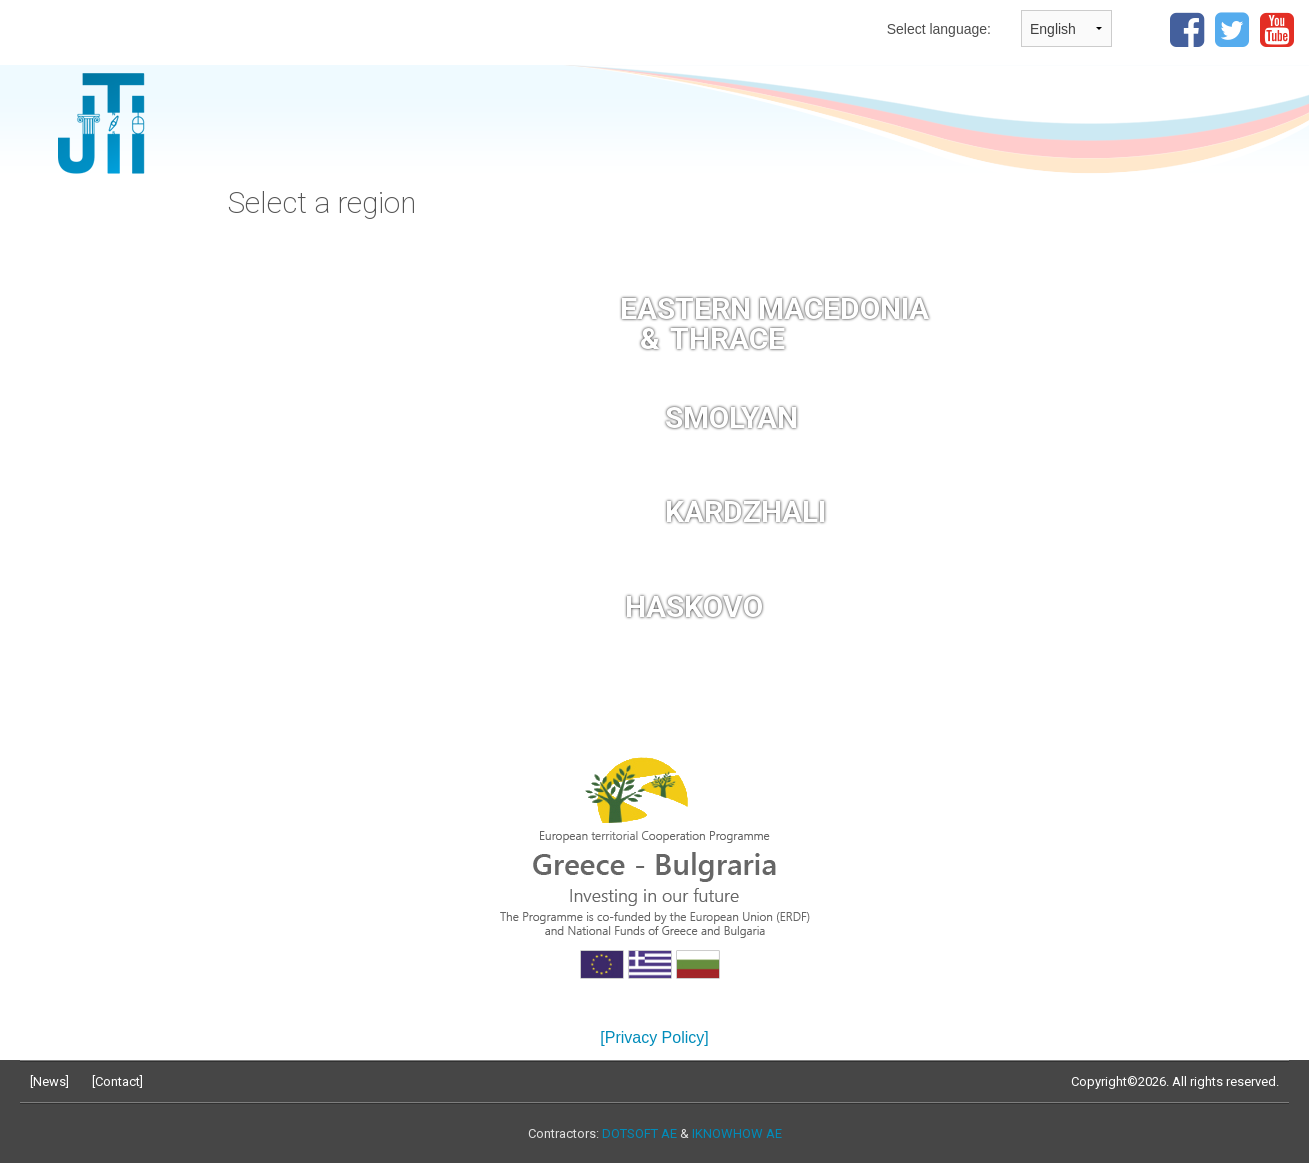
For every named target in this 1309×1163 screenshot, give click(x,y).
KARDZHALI (745, 511)
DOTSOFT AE (639, 1133)
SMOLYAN (731, 417)
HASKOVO (694, 606)
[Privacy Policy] (654, 1037)
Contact (117, 1081)
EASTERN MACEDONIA (774, 308)
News (49, 1081)
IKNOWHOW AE (737, 1133)
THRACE (727, 338)
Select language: (939, 29)
